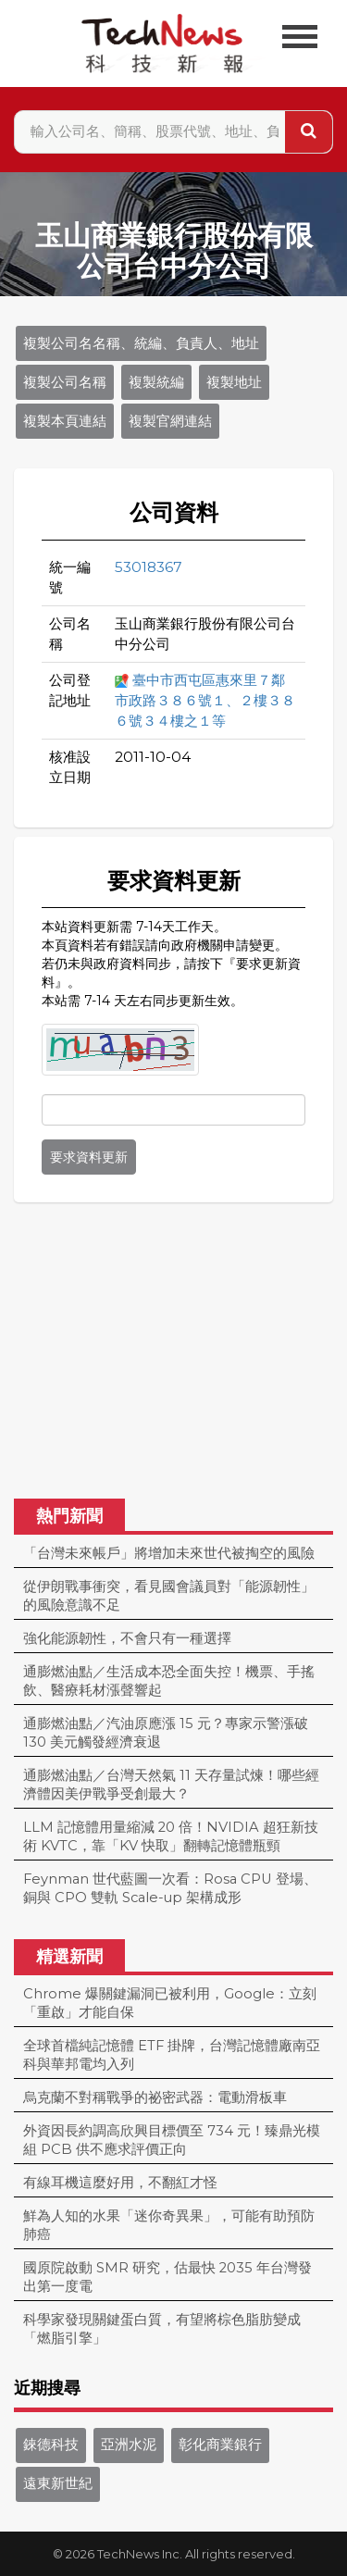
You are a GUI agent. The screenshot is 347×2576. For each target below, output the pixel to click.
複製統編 (156, 382)
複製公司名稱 (64, 382)
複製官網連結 (170, 421)
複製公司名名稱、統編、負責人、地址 (141, 343)
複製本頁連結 (64, 421)
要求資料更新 (89, 1157)
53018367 (148, 567)
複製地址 (234, 382)
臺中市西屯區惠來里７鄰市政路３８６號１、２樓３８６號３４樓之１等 (205, 700)
